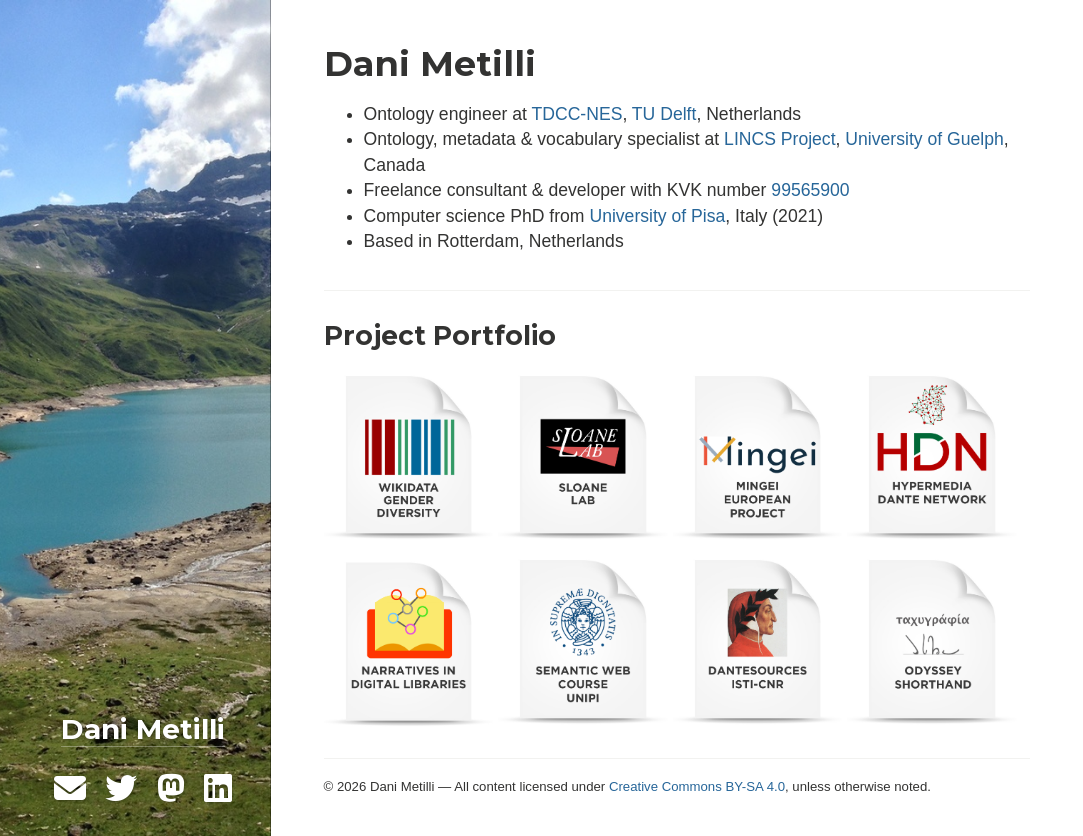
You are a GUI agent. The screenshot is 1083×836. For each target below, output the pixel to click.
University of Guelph (924, 139)
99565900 (810, 190)
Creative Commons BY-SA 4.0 (697, 786)
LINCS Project (779, 139)
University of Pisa (657, 216)
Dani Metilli (143, 729)
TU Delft (664, 114)
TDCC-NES (576, 114)
